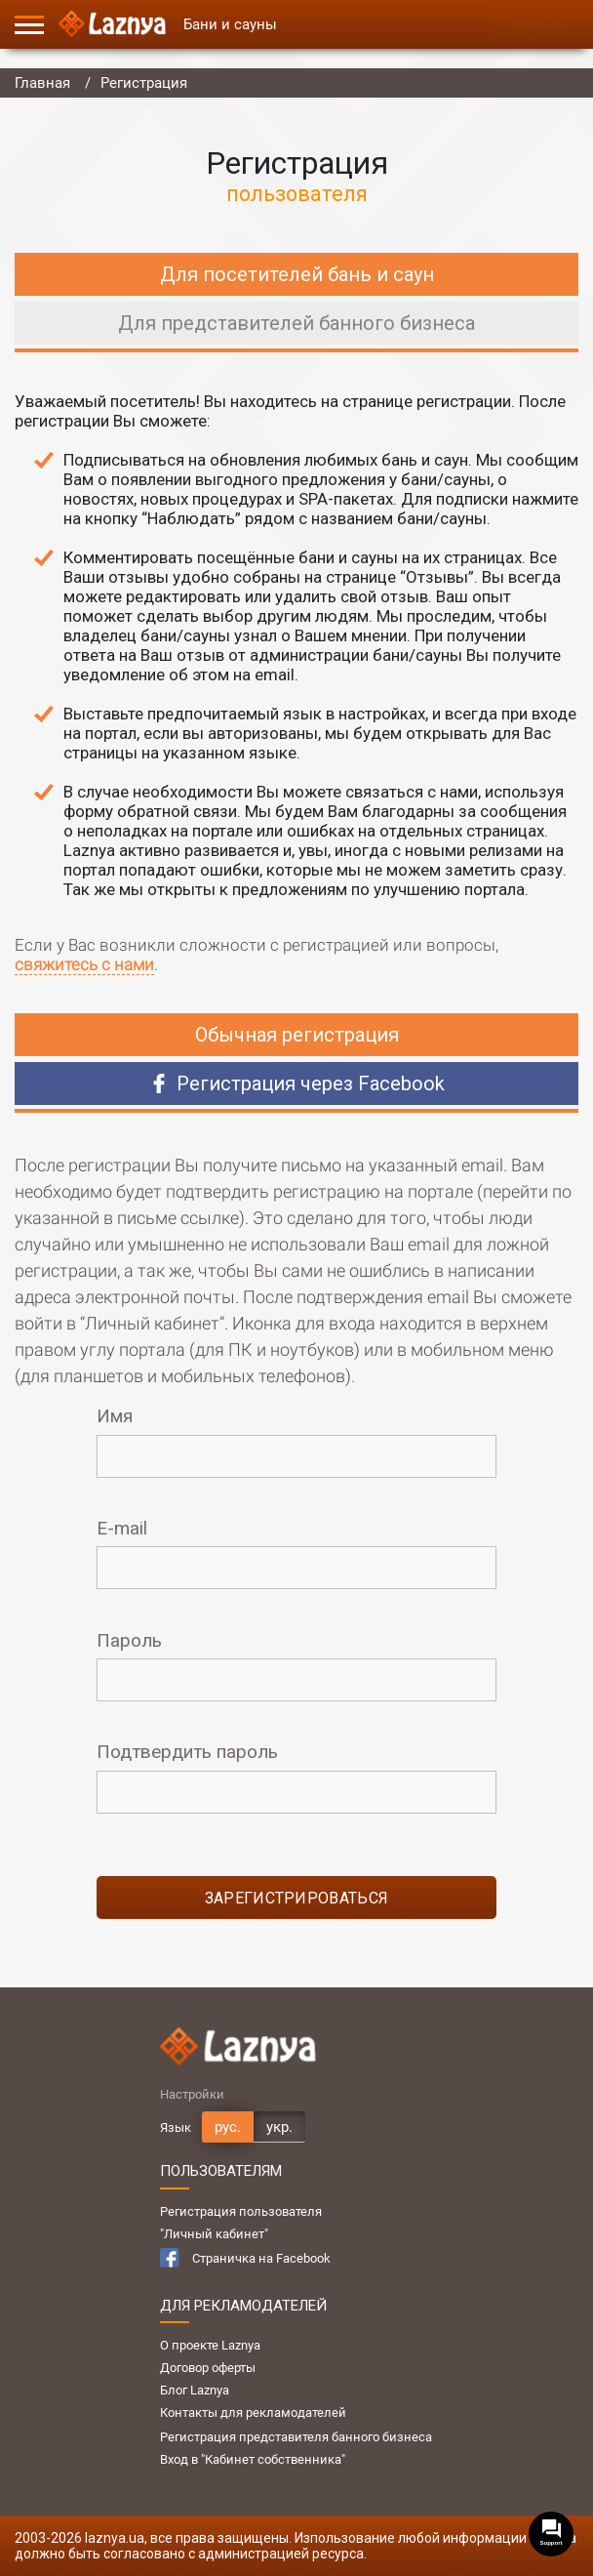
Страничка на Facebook (245, 2258)
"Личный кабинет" (214, 2234)
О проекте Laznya (210, 2345)
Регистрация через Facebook (297, 1083)
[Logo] (112, 24)
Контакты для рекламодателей (253, 2412)
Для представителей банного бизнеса (296, 323)
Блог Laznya (194, 2390)
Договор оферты (208, 2367)
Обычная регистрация (297, 1034)
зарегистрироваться (297, 1898)
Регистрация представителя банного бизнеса (296, 2437)
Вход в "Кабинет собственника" (252, 2459)
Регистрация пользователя (241, 2211)
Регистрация (143, 83)
